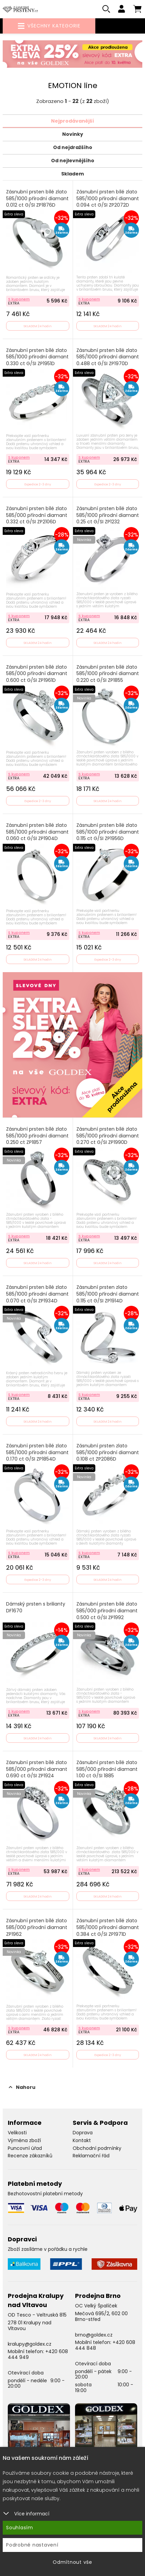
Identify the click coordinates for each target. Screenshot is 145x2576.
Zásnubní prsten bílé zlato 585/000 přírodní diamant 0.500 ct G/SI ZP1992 (107, 1610)
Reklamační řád (91, 2155)
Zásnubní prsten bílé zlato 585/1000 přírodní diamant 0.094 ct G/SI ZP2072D (107, 198)
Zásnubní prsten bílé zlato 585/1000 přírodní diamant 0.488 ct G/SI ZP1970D (107, 357)
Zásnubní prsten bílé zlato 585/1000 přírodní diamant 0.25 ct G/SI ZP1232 (107, 515)
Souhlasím (19, 2527)
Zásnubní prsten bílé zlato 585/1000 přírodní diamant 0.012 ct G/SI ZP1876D (37, 198)
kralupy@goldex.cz (29, 2344)
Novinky (72, 134)
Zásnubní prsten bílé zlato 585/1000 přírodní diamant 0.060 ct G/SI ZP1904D (37, 832)
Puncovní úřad (25, 2148)
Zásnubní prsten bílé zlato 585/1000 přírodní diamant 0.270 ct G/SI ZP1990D (107, 1136)
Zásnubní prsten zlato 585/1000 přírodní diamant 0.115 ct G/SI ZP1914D (107, 1294)
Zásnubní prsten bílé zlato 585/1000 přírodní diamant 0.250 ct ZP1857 (37, 1136)
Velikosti (17, 2132)
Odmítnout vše (72, 2562)
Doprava (83, 2132)
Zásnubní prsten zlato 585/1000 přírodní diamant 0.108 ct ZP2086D (107, 1452)
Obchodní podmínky (97, 2148)
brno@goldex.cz (94, 2334)
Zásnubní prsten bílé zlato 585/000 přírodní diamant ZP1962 (36, 1927)
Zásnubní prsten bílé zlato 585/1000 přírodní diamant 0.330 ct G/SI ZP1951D (37, 357)
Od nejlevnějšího (72, 160)
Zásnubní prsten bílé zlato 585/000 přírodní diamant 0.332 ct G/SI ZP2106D (36, 515)
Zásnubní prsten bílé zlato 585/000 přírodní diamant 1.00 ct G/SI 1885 (107, 1769)
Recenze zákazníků (30, 2155)
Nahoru (22, 2087)
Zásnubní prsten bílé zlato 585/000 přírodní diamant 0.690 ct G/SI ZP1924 (36, 1769)
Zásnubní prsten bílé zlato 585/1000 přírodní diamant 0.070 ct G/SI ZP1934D (37, 1294)
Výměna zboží (24, 2140)
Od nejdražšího (72, 147)
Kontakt (82, 2140)
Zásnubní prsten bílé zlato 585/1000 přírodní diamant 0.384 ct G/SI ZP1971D (107, 1927)
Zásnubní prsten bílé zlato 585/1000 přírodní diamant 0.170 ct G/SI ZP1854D (37, 1452)
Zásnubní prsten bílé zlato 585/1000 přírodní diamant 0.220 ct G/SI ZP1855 (107, 674)
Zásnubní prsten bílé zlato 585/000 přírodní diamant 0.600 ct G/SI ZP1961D (36, 674)
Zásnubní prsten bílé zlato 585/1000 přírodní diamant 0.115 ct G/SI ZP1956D (107, 832)
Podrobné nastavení (32, 2544)
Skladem (72, 173)
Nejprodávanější (72, 121)
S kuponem (19, 299)
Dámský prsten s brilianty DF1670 (35, 1607)
